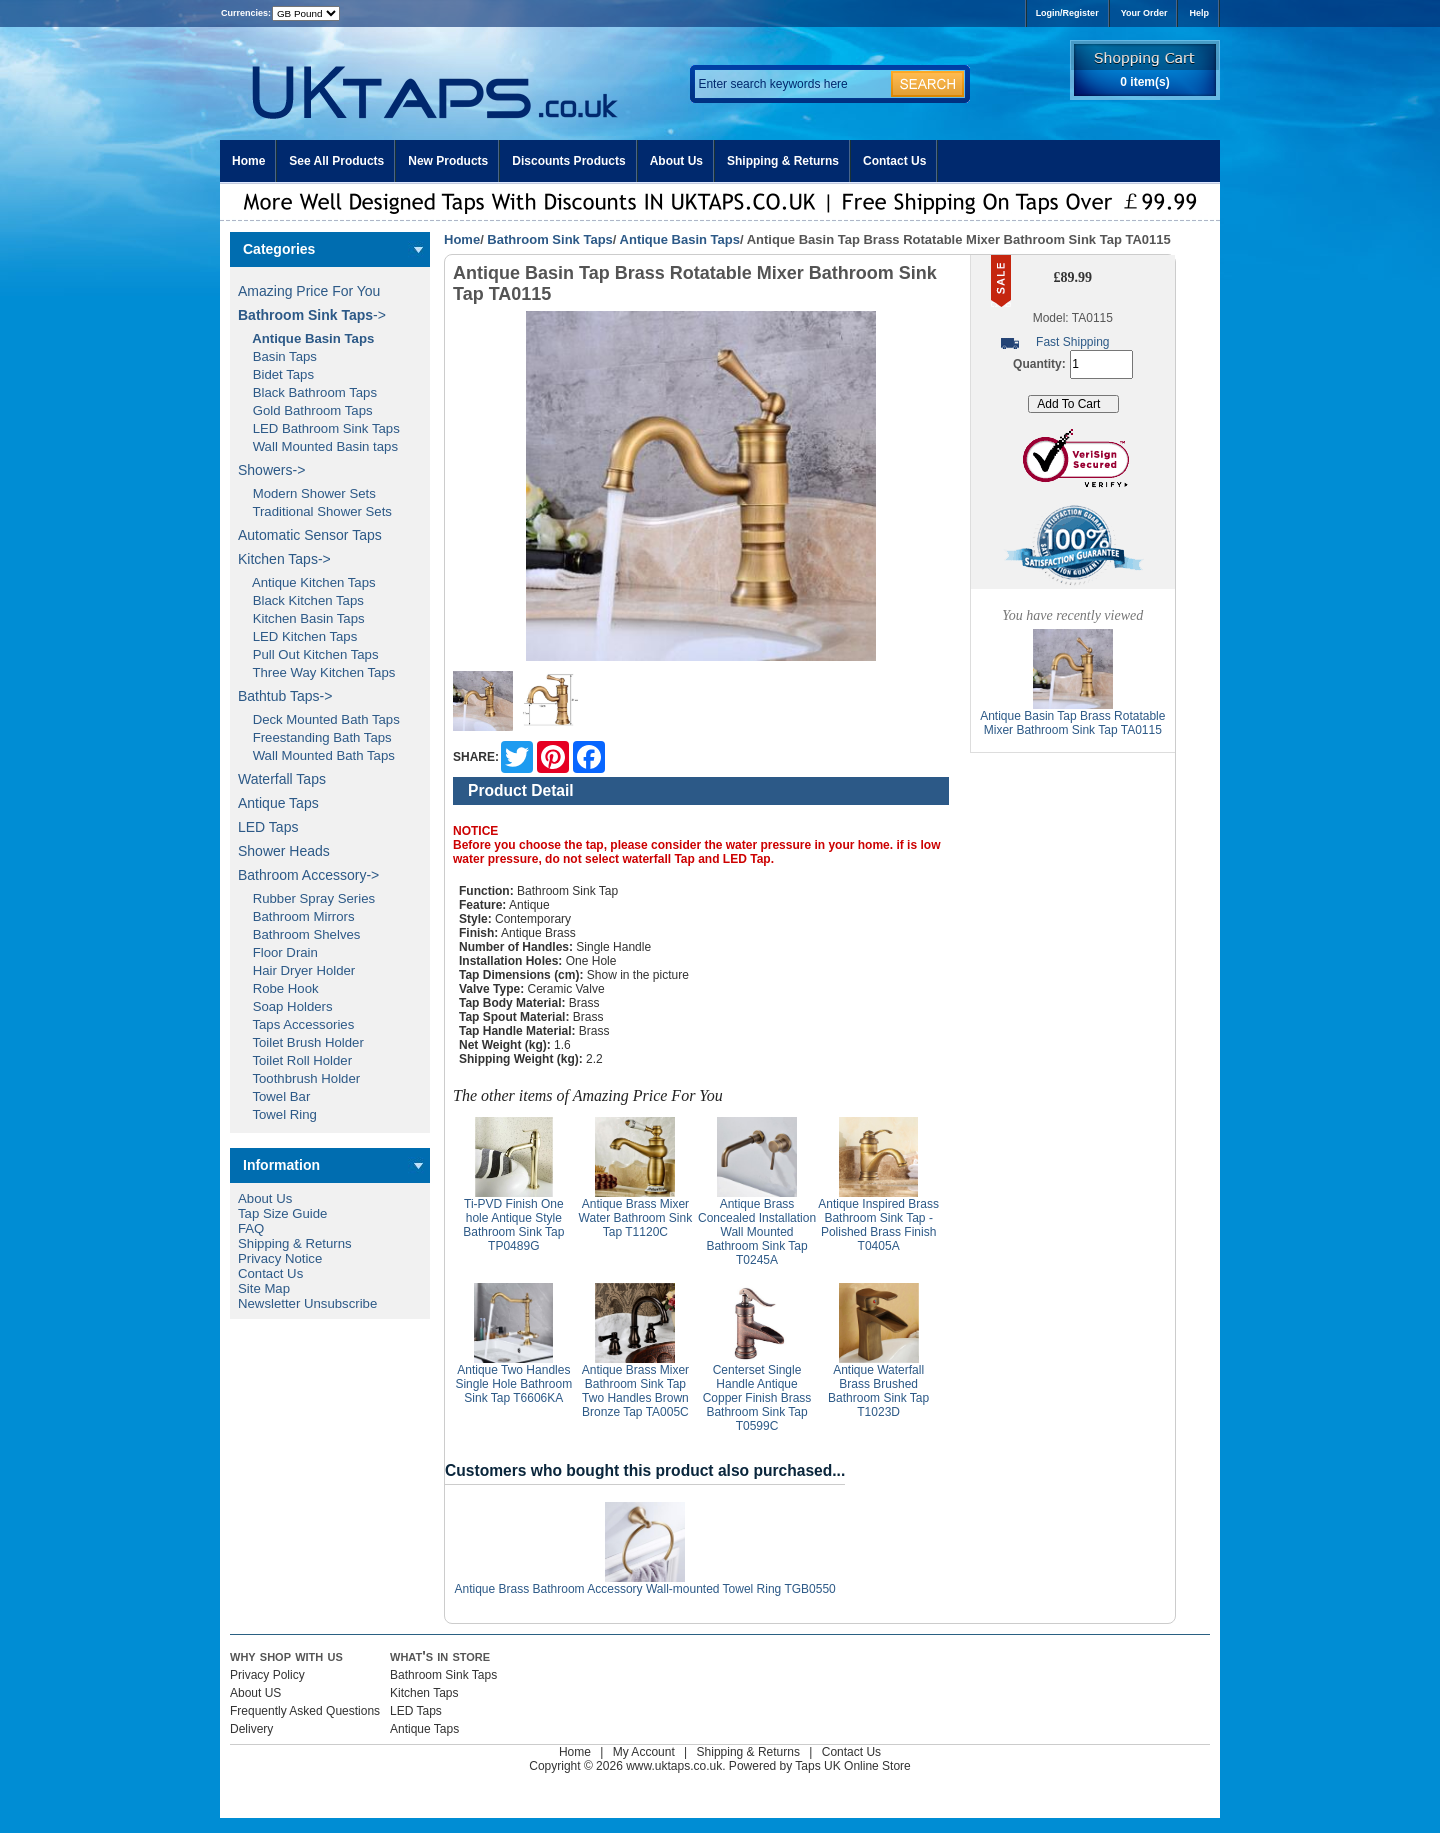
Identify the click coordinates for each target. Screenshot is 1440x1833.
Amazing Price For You (309, 291)
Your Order (1144, 13)
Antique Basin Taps (680, 239)
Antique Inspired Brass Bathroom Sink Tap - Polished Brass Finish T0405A (878, 1225)
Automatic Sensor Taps (310, 535)
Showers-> (271, 470)
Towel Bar (274, 1096)
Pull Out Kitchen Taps (308, 654)
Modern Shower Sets (307, 493)
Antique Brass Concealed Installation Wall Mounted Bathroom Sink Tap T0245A (757, 1232)
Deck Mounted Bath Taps (319, 719)
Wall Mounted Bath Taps (316, 755)
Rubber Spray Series (306, 898)
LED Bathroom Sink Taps (319, 428)
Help (1199, 13)
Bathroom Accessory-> (308, 875)
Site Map (264, 1288)
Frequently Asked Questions (305, 1711)
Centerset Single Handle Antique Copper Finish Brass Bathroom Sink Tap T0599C (757, 1398)
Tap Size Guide (282, 1213)
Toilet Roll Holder (295, 1060)
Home (248, 161)
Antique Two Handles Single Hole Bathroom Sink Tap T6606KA (513, 1384)
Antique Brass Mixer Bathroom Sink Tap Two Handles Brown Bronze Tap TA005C (635, 1391)
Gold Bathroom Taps (305, 410)
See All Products (336, 161)
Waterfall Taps (282, 779)
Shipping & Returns (783, 161)
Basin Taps (277, 356)
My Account (644, 1752)
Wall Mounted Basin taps (318, 446)
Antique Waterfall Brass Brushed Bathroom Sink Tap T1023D (878, 1391)
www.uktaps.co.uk (674, 1766)
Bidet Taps (276, 374)
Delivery (251, 1729)
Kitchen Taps (424, 1693)
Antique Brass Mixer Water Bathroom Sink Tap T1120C (636, 1218)
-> (312, 315)
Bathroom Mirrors (296, 916)
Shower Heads (284, 851)
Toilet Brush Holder (301, 1042)
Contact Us (894, 161)
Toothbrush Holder (299, 1078)
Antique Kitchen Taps (307, 582)
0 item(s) (1144, 82)
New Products (448, 161)
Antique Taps (278, 803)
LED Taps (268, 827)
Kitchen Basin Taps (301, 618)
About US (255, 1693)
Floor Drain (278, 952)
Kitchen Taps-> (284, 559)
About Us (676, 161)
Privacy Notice (280, 1258)
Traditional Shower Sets (315, 511)
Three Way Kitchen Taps (316, 672)
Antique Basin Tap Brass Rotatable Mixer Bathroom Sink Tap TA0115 (1072, 723)
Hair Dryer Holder (296, 970)
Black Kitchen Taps (301, 600)
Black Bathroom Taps (307, 392)
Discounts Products (568, 161)
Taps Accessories (296, 1024)
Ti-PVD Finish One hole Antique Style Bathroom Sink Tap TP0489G (513, 1225)
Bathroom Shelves (299, 934)
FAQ (251, 1228)
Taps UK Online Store (852, 1766)
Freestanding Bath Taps (315, 737)
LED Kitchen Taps (297, 636)
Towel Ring (277, 1114)
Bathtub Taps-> (285, 696)
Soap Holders (285, 1006)
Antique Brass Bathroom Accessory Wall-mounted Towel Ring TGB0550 (644, 1589)
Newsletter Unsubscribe (307, 1303)
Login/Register (1067, 13)
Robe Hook (278, 988)
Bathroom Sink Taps (549, 239)
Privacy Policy (267, 1675)
